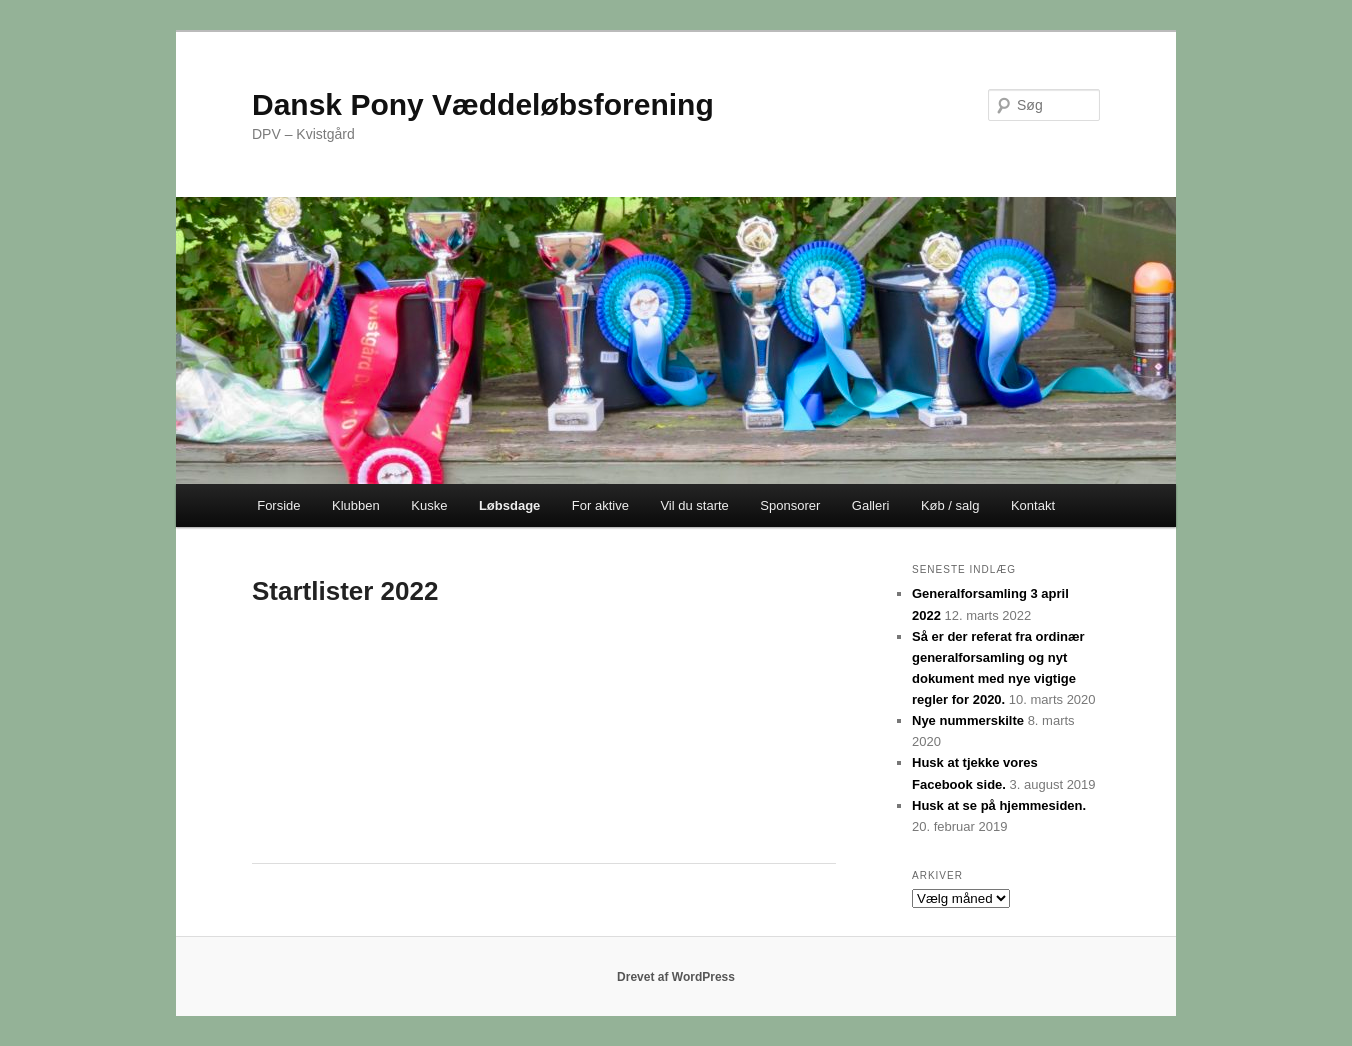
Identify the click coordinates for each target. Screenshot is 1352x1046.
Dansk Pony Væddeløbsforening (483, 104)
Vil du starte (694, 505)
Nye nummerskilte (968, 720)
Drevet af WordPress (676, 977)
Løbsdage (509, 505)
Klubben (356, 505)
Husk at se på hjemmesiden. (999, 805)
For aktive (600, 505)
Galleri (871, 505)
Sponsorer (790, 505)
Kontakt (1033, 505)
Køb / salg (950, 505)
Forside (278, 505)
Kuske (429, 505)
